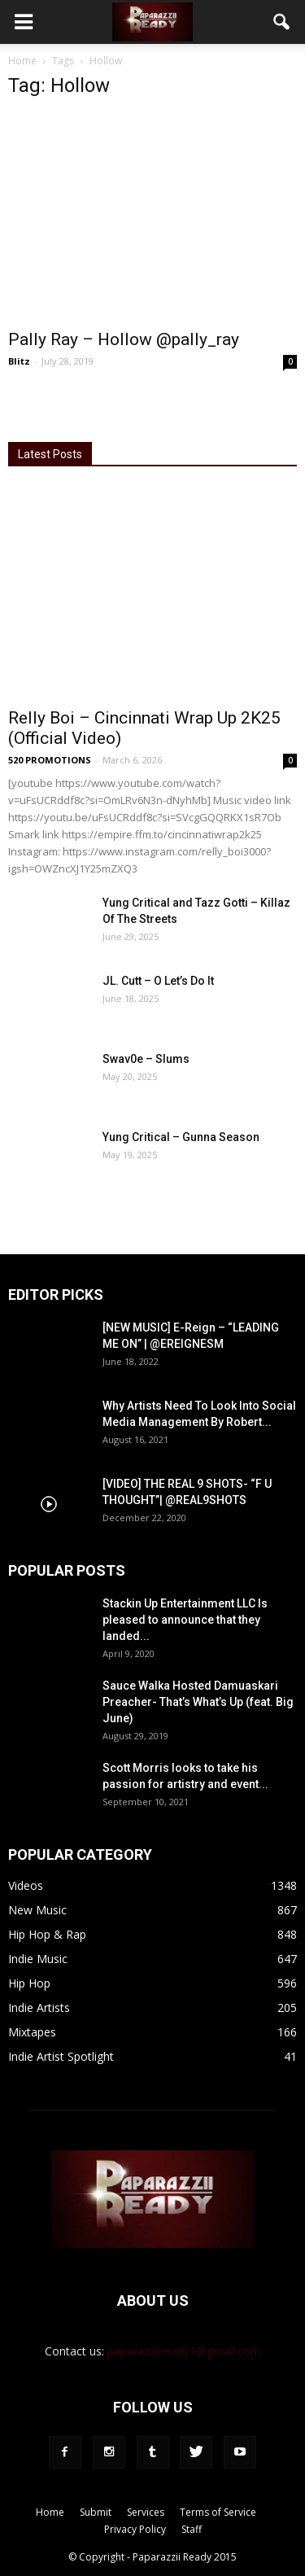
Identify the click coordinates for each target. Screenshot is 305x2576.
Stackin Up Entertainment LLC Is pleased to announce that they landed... (185, 1619)
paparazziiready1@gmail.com (184, 2351)
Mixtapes (32, 2032)
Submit (95, 2512)
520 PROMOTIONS (49, 760)
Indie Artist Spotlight (61, 2056)
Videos (25, 1885)
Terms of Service (218, 2512)
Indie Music (38, 1958)
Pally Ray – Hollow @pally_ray (123, 339)
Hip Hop (29, 1983)
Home (22, 61)
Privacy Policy (135, 2529)
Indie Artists (39, 2007)
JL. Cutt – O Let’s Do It (158, 980)
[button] (282, 22)
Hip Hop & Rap (47, 1934)
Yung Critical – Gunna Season (180, 1137)
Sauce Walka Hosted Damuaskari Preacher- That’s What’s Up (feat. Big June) (198, 1702)
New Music (37, 1910)
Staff (191, 2529)
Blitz (19, 361)
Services (145, 2512)
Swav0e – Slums (146, 1058)
